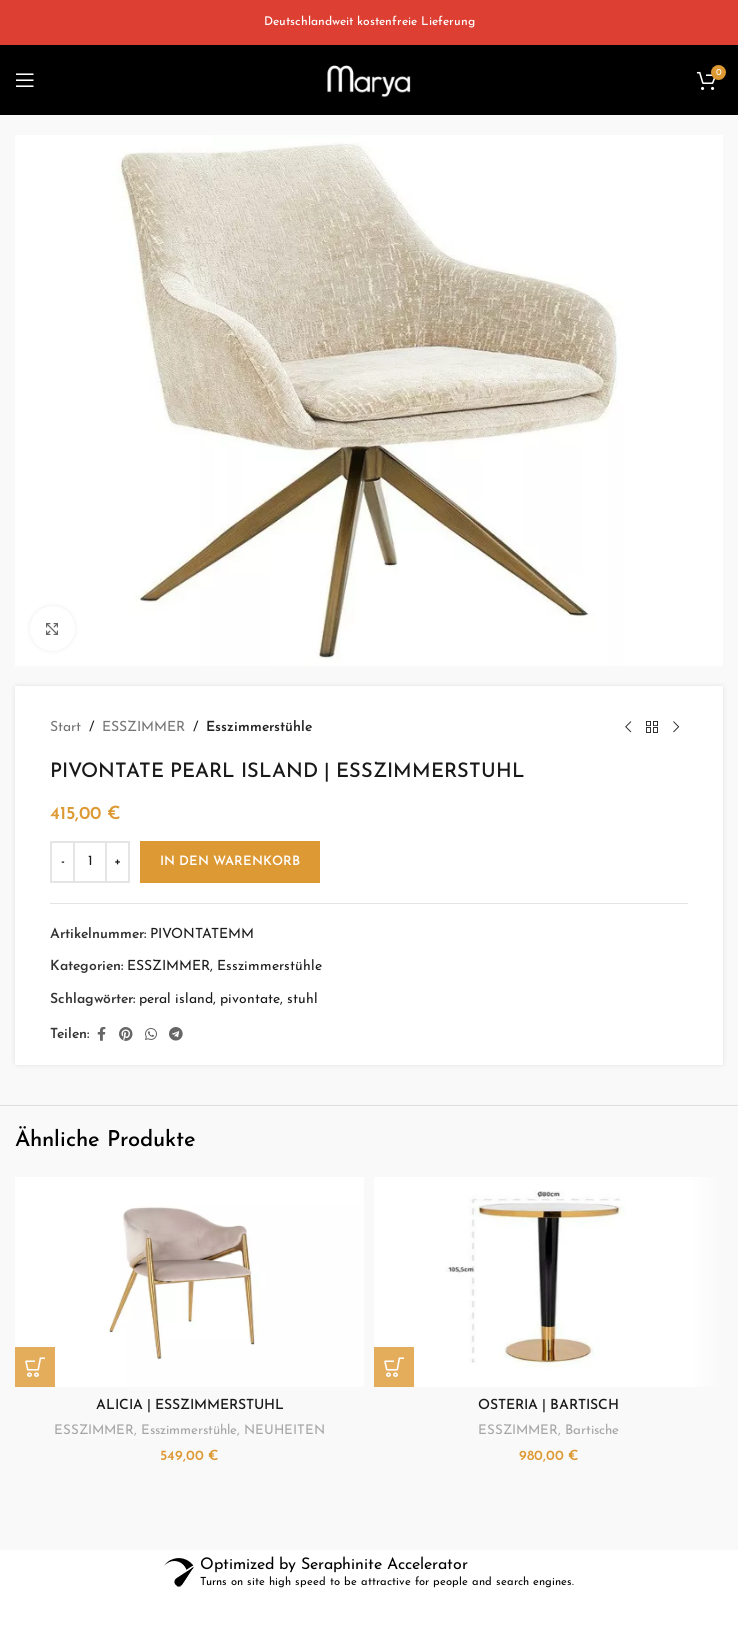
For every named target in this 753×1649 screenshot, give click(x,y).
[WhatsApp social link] (151, 1035)
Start (65, 727)
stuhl (302, 999)
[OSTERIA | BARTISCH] (548, 1282)
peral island (176, 999)
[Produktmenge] (90, 862)
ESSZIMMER (143, 727)
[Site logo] (369, 79)
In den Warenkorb (230, 861)
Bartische (592, 1430)
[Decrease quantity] (62, 862)
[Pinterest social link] (126, 1035)
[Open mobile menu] (25, 80)
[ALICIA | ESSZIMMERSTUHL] (189, 1282)
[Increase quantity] (117, 862)
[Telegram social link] (176, 1035)
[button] (35, 1367)
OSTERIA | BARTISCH (548, 1405)
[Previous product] (628, 728)
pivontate (250, 999)
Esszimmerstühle (259, 727)
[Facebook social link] (101, 1035)
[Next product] (676, 728)
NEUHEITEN (284, 1430)
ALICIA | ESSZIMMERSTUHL (190, 1405)
